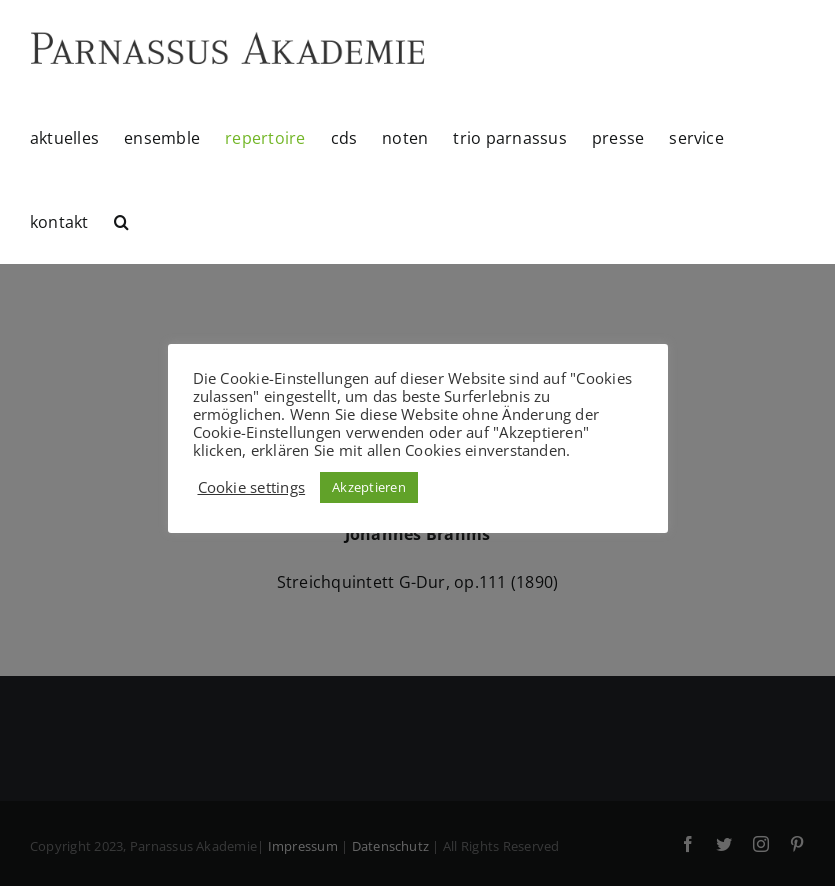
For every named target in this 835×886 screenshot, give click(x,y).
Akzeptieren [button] (369, 487)
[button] (121, 222)
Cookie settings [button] (252, 487)
